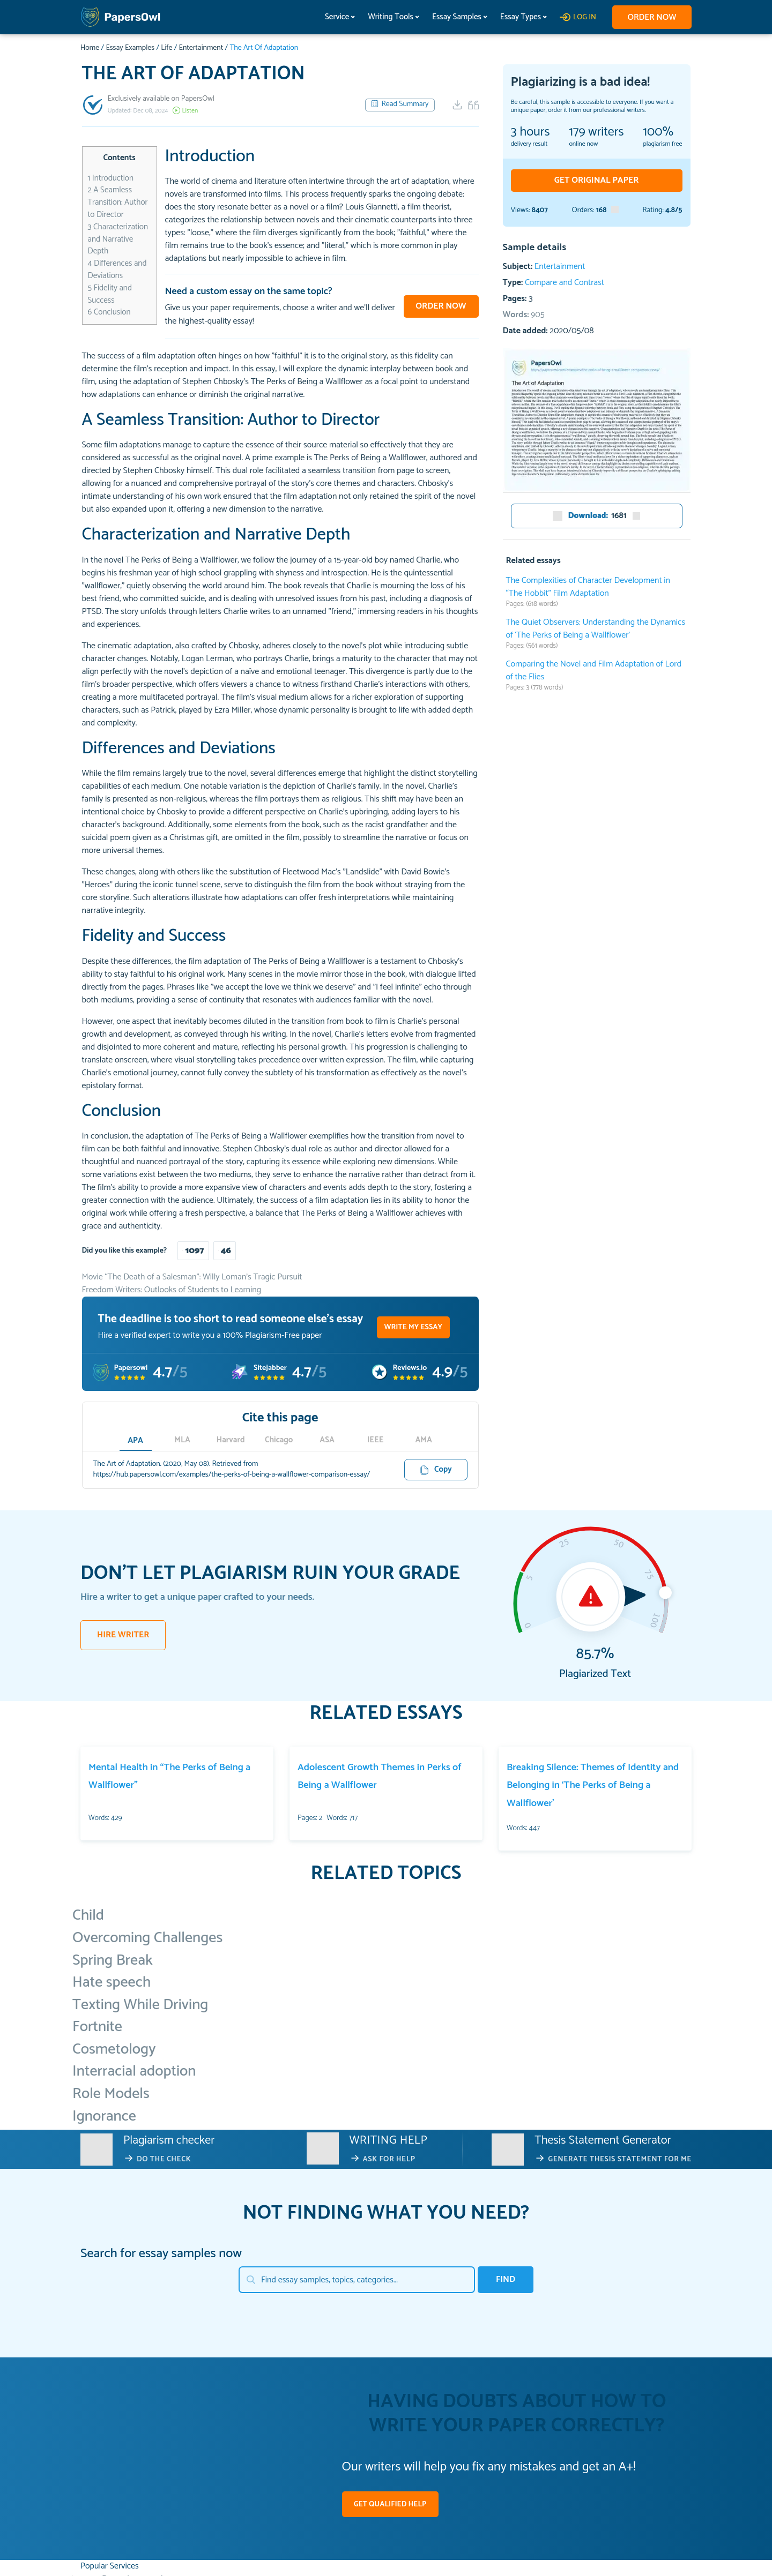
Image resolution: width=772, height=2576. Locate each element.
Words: (524, 315)
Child (88, 1915)
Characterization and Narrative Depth (118, 239)
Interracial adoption (134, 2071)
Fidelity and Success (110, 294)
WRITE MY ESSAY (413, 1327)
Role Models (111, 2093)
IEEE (376, 1440)
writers (596, 132)
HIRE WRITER (123, 1635)
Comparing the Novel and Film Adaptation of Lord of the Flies (593, 670)
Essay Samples (454, 17)
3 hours (530, 132)
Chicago (280, 1440)
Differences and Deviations (117, 269)
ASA (328, 1440)
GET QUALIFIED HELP (390, 2504)
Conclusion (109, 312)
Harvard (232, 1440)
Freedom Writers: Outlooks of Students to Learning (172, 1290)
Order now (651, 17)
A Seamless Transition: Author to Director (118, 202)
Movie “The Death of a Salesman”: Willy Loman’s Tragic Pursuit (192, 1277)
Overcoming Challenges (147, 1938)
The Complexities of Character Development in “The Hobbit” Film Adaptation (588, 587)
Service (334, 17)
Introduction (110, 178)
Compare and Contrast (564, 282)
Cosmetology (113, 2049)
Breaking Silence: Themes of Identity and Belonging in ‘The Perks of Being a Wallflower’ (593, 1785)
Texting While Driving (140, 2005)
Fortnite (97, 2027)
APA (135, 1440)
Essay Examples (130, 48)
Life (166, 48)
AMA (425, 1440)
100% (658, 132)
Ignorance (104, 2116)
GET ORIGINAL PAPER (596, 180)
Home (89, 48)
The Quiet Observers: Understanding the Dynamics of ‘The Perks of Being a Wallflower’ (596, 628)
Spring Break (112, 1960)
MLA (184, 1440)
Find (505, 2279)
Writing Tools (388, 17)
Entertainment (201, 48)
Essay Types (518, 17)
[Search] (357, 2279)
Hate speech (111, 1982)
